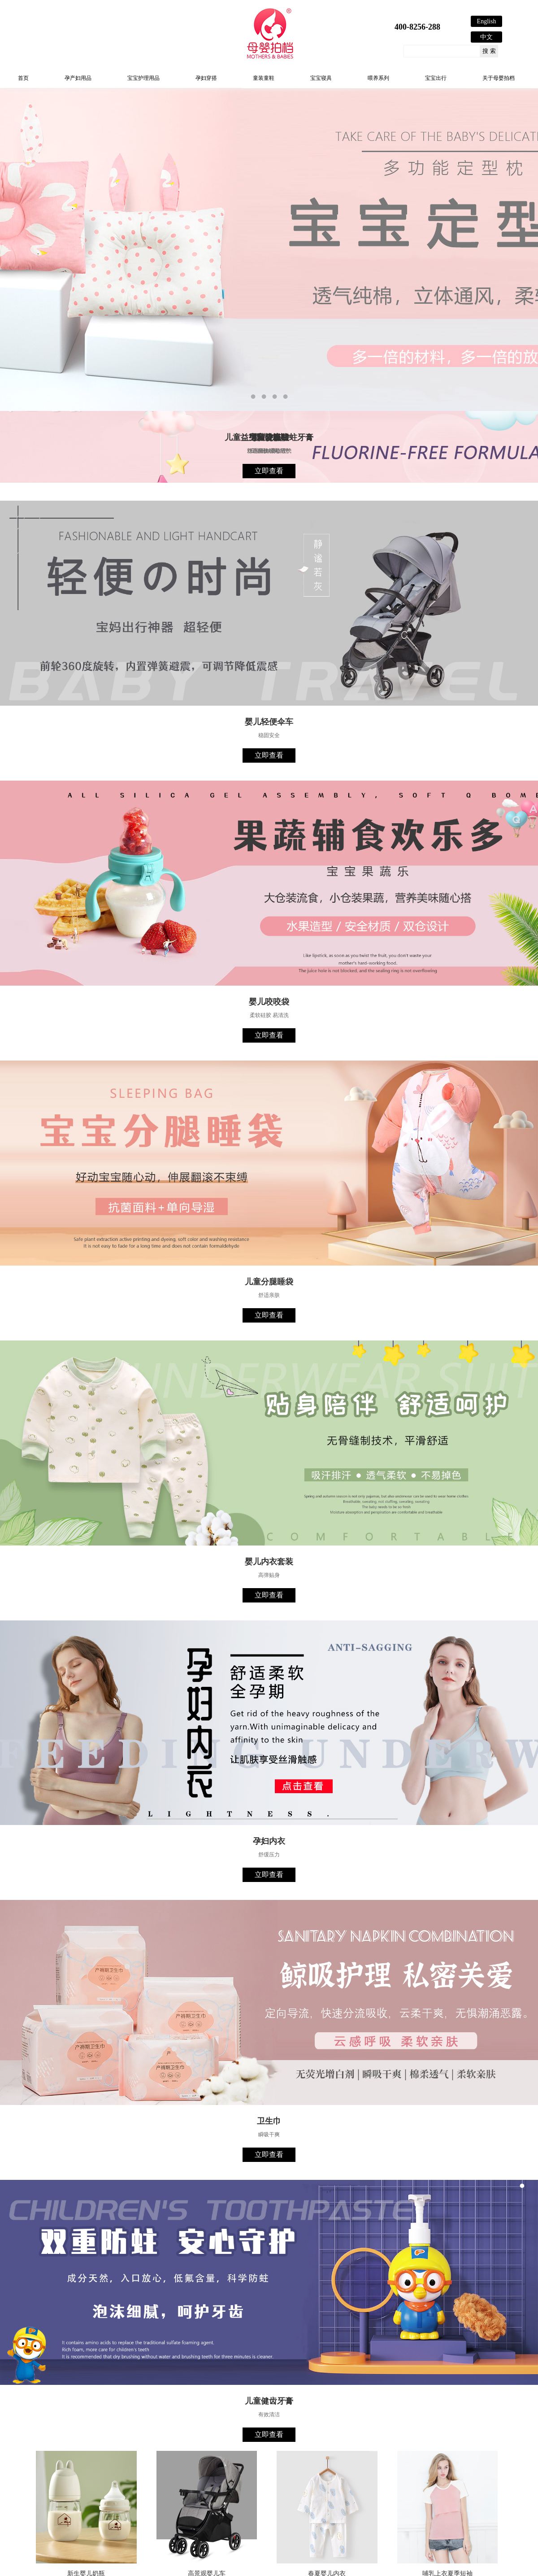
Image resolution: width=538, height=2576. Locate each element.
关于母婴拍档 (498, 78)
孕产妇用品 (78, 78)
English (486, 21)
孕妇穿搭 (206, 78)
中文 (486, 37)
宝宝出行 (436, 78)
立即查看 (269, 471)
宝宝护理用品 (143, 78)
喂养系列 (378, 78)
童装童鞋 (263, 78)
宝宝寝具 (321, 78)
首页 (23, 78)
